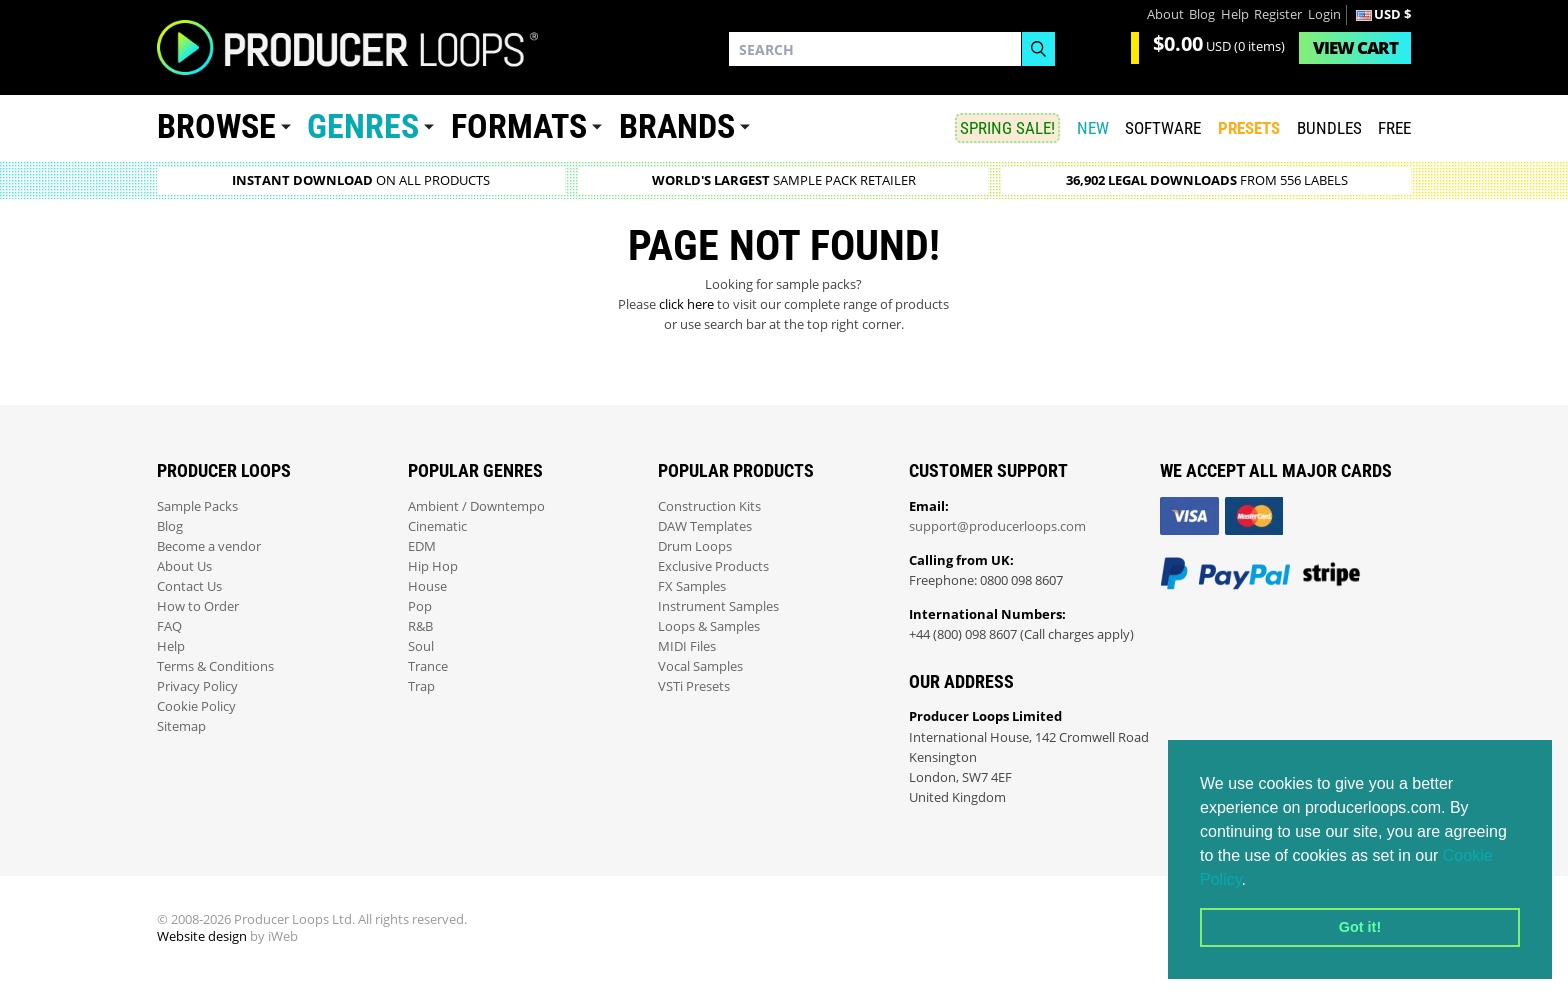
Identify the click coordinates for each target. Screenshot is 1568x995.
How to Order (198, 606)
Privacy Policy (197, 686)
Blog (1202, 14)
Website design (202, 936)
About (1165, 14)
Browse (216, 126)
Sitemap (181, 726)
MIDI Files (687, 646)
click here (686, 304)
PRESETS (1249, 128)
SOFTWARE (1163, 128)
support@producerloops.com (997, 526)
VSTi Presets (694, 686)
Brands (677, 126)
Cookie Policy (196, 706)
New (1093, 128)
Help (1235, 14)
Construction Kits (709, 506)
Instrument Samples (718, 606)
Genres (363, 126)
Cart (1355, 47)
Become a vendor (209, 546)
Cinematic (437, 526)
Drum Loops (695, 546)
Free (1394, 128)
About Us (184, 566)
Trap (421, 686)
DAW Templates (705, 526)
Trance (428, 666)
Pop (420, 606)
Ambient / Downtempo (476, 506)
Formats (519, 126)
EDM (422, 546)
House (427, 586)
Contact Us (189, 586)
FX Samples (692, 586)
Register (1278, 14)
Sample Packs (197, 506)
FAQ (169, 626)
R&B (420, 626)
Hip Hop (433, 566)
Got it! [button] (1360, 927)
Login (1324, 14)
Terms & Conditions (215, 666)
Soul (421, 646)
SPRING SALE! (1007, 128)
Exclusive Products (713, 566)
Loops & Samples (709, 626)
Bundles (1329, 128)
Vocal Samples (700, 666)
